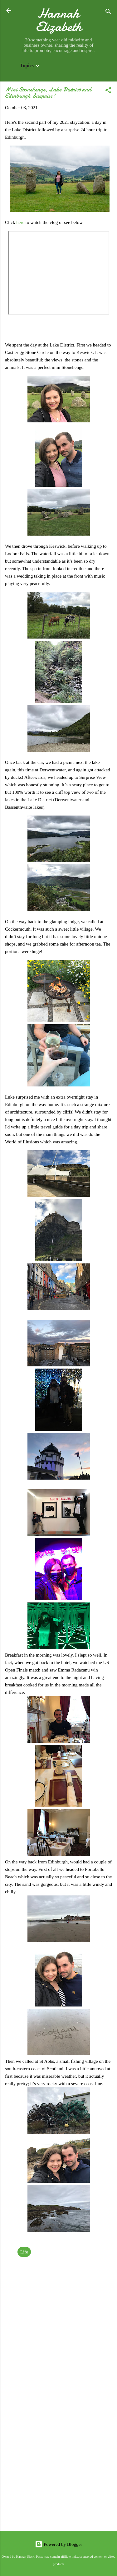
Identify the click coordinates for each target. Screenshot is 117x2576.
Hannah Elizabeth (59, 20)
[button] (108, 91)
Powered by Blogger (58, 2544)
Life (24, 2251)
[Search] (108, 12)
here (21, 222)
